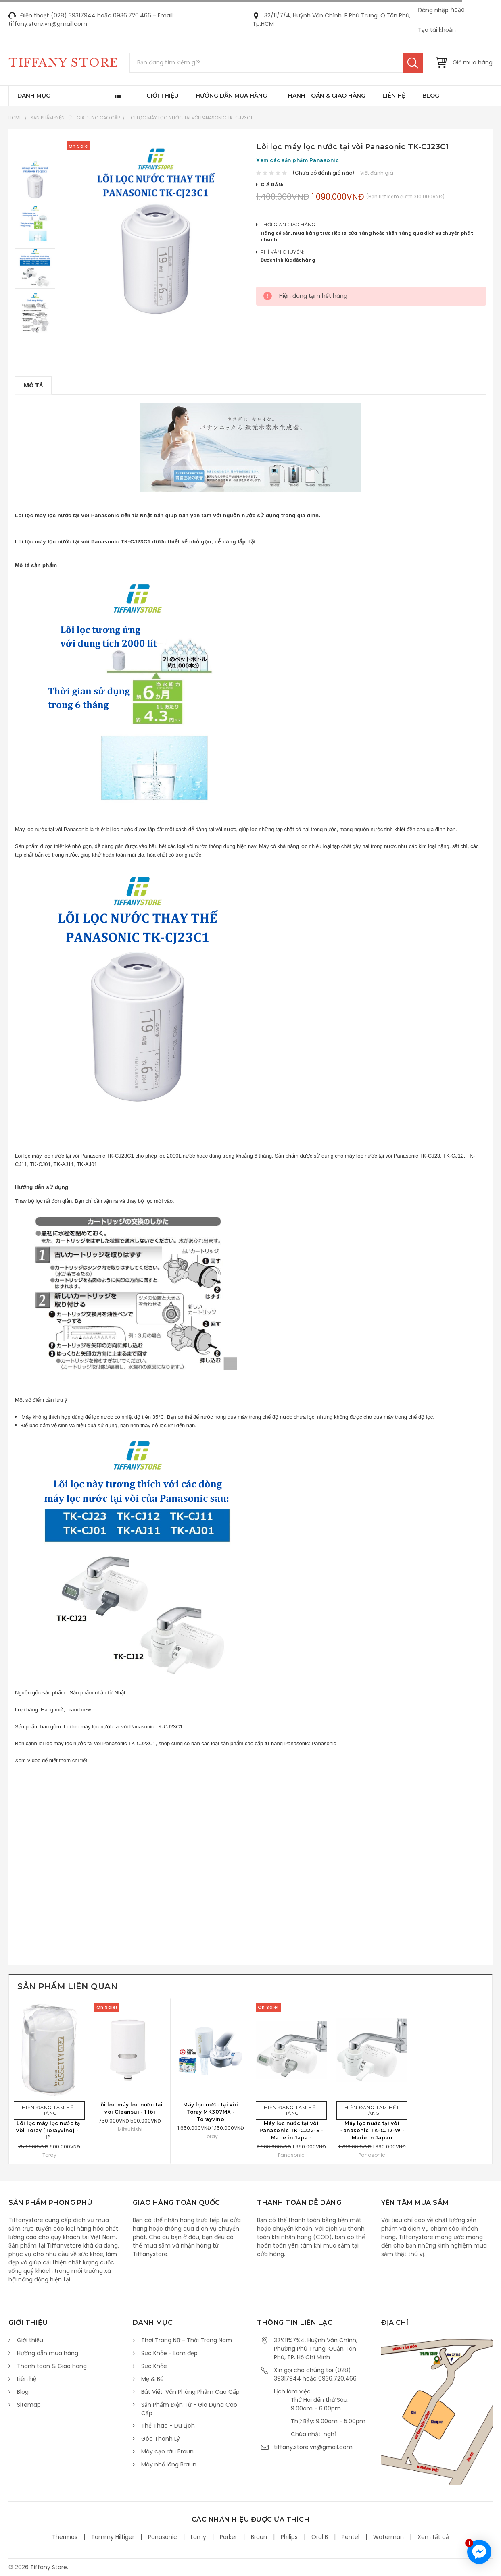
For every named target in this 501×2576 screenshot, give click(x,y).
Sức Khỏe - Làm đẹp (169, 2353)
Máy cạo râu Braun (167, 2451)
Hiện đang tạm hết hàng (49, 2110)
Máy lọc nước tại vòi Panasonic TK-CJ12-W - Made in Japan (372, 2130)
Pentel (350, 2537)
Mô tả (33, 385)
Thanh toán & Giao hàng (324, 95)
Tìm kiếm (412, 62)
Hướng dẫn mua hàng (231, 95)
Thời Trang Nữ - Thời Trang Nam (186, 2340)
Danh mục (33, 95)
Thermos (64, 2537)
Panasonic (324, 1743)
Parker (228, 2537)
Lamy (198, 2537)
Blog (430, 95)
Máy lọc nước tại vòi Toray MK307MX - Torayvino (210, 2112)
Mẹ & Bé (152, 2379)
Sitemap (29, 2405)
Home (15, 117)
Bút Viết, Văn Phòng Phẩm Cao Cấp (190, 2392)
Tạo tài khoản (437, 30)
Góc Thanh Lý (160, 2439)
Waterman (388, 2537)
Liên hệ (393, 95)
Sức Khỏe (154, 2366)
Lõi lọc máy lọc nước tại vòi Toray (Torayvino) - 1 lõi (49, 2130)
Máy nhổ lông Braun (168, 2464)
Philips (289, 2537)
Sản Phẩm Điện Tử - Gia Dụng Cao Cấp (75, 117)
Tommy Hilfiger (112, 2537)
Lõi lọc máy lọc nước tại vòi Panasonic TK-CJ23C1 (190, 117)
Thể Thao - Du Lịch (168, 2426)
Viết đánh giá (376, 172)
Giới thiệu (162, 95)
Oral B (319, 2537)
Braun (259, 2537)
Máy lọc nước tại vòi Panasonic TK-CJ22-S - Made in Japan (291, 2130)
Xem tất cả (433, 2537)
